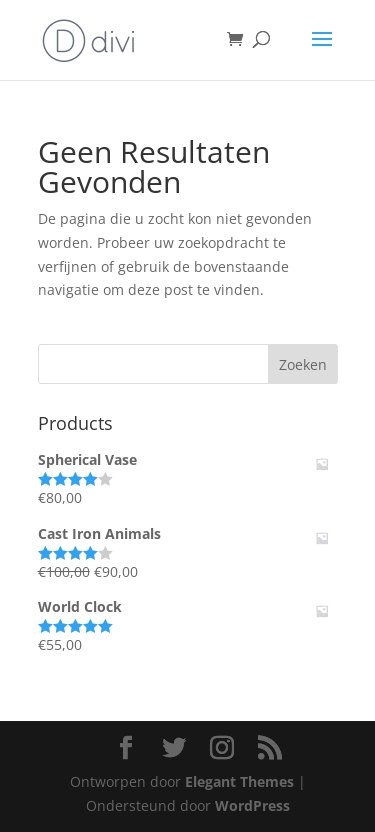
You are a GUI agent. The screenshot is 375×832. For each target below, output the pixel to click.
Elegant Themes (239, 781)
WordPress (252, 805)
